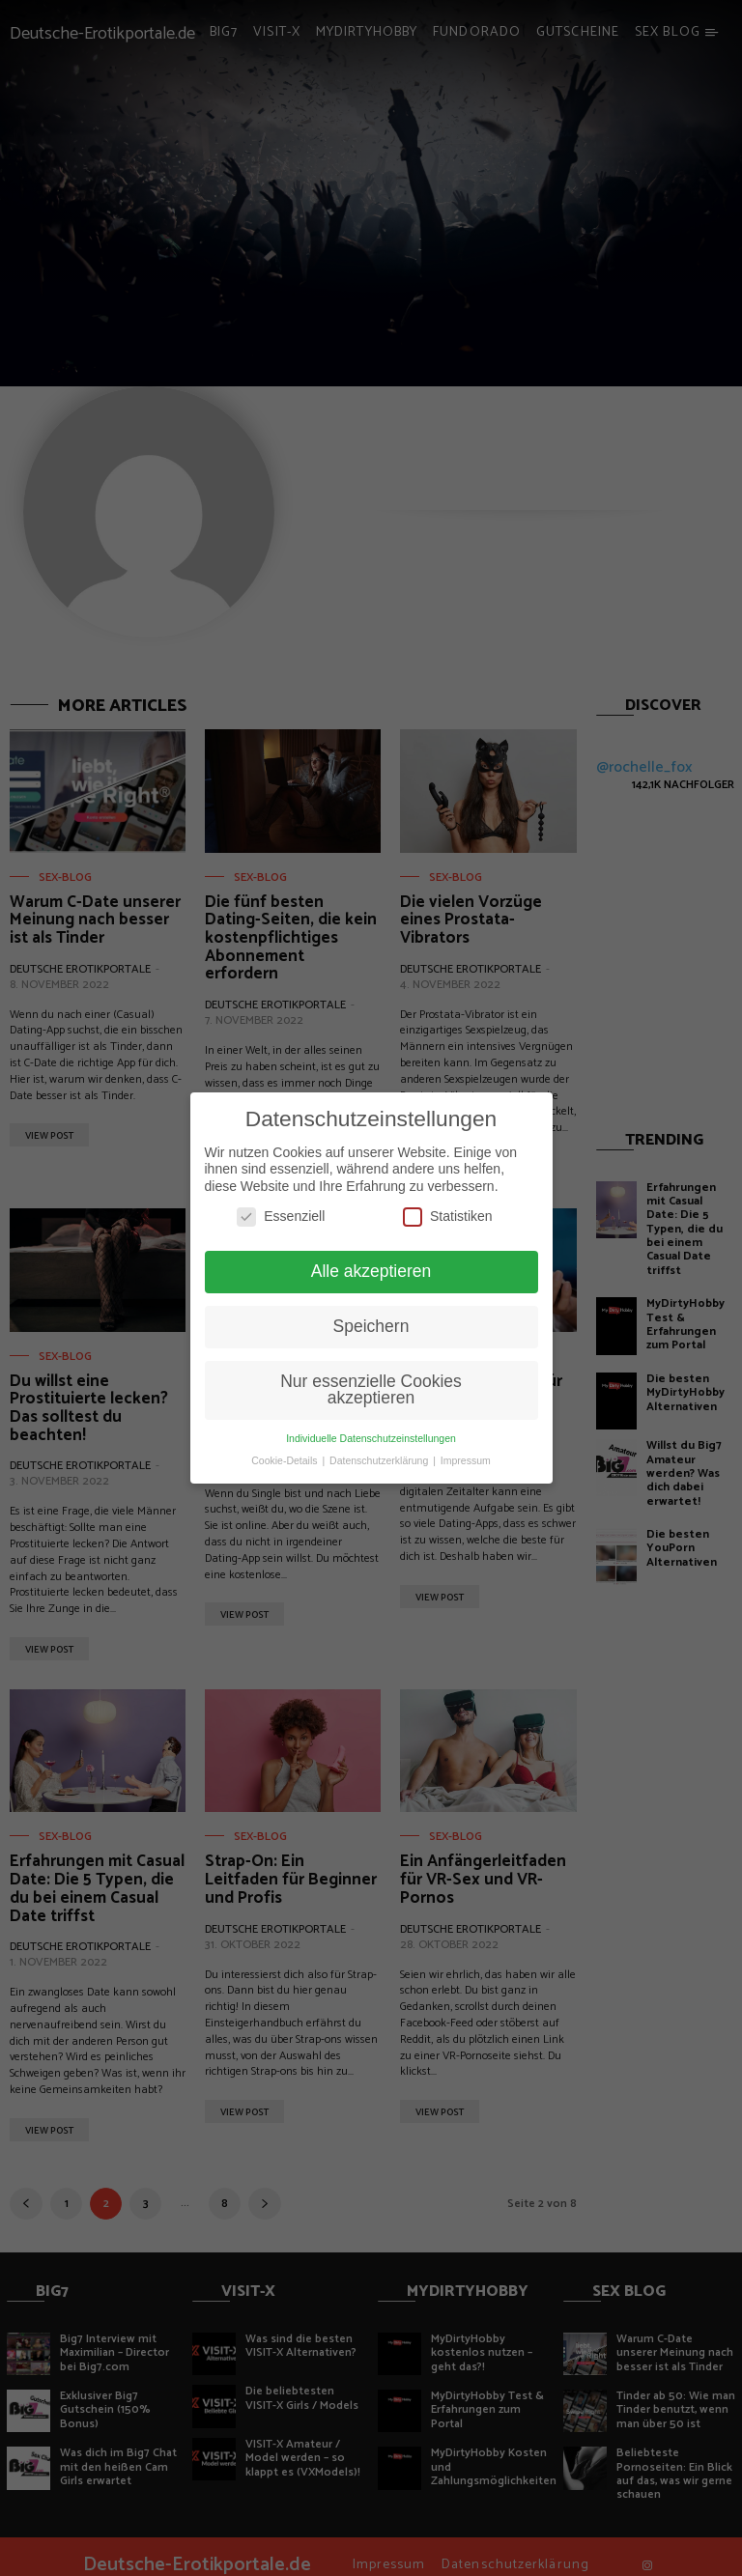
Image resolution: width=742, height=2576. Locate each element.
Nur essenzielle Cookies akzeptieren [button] (371, 1390)
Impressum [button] (466, 1460)
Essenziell (281, 1216)
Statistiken (448, 1216)
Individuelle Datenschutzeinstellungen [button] (371, 1438)
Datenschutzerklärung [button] (380, 1460)
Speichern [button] (371, 1326)
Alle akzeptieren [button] (371, 1271)
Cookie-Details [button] (285, 1460)
